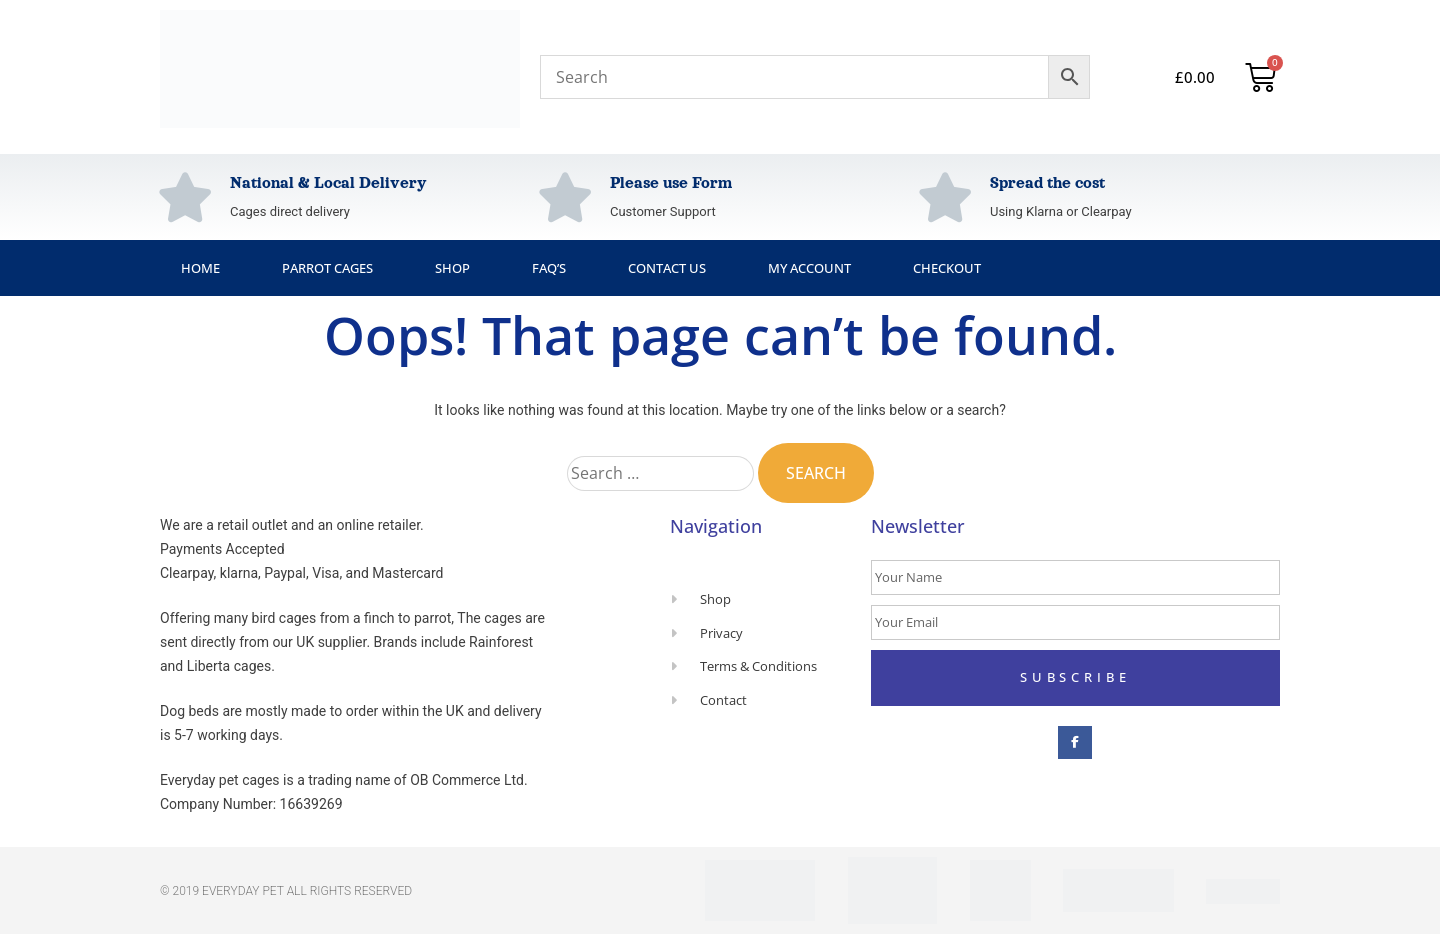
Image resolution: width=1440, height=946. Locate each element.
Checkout (947, 268)
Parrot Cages (327, 268)
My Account (809, 268)
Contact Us (667, 268)
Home (200, 268)
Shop (452, 268)
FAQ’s (549, 268)
